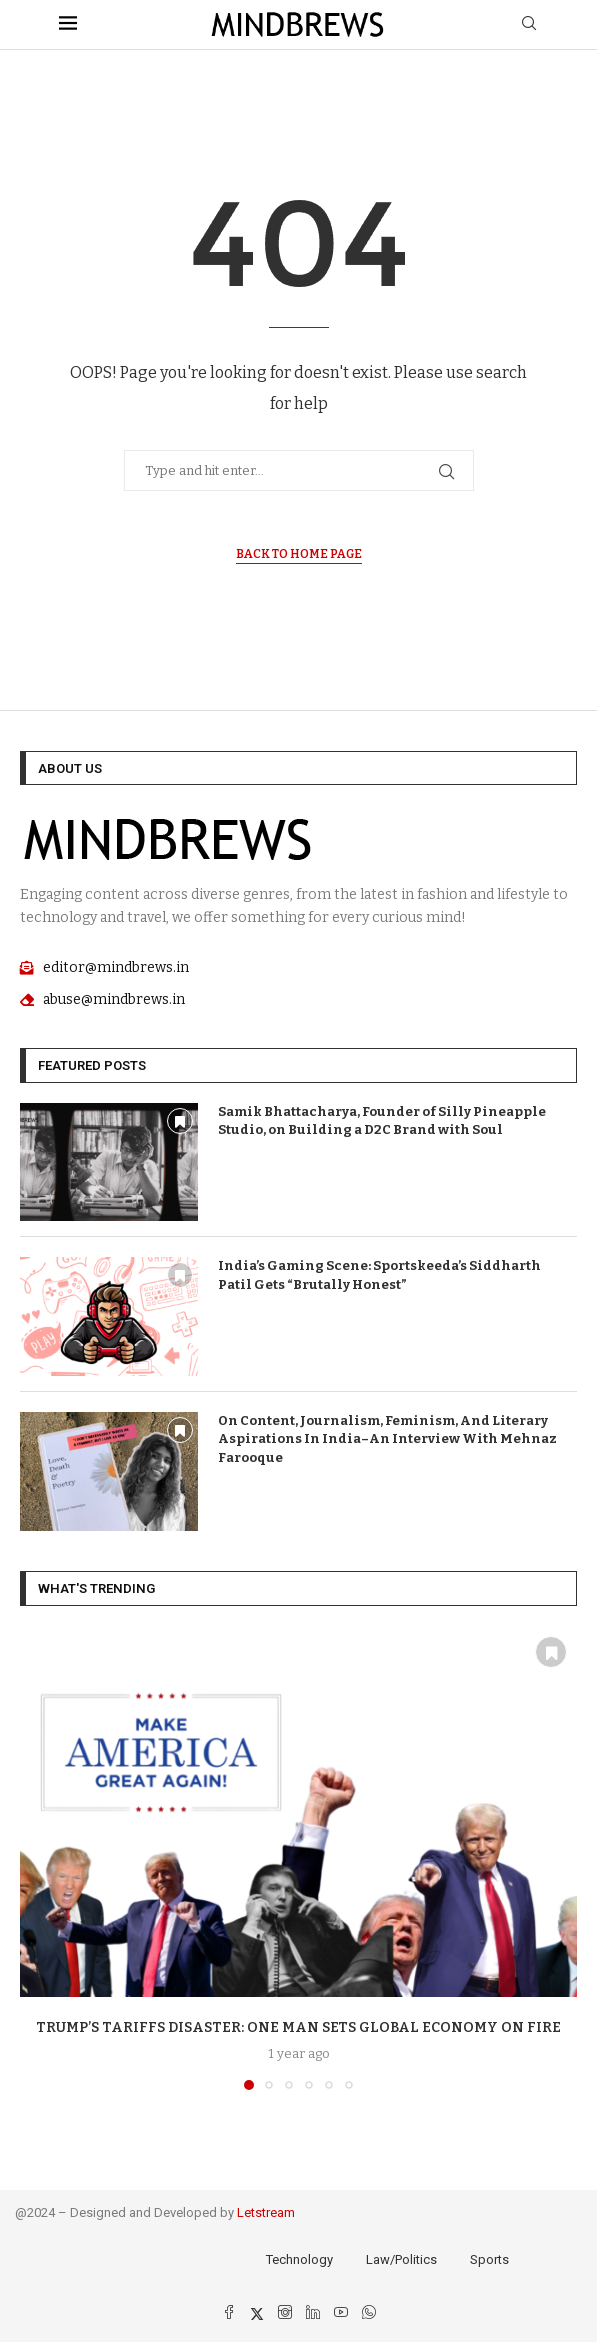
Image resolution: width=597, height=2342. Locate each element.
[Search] (529, 24)
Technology (299, 2259)
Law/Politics (401, 2259)
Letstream (266, 2212)
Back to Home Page (299, 554)
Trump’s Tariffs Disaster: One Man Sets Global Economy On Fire (298, 2027)
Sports (489, 2259)
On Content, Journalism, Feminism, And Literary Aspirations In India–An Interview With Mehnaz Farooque (387, 1438)
